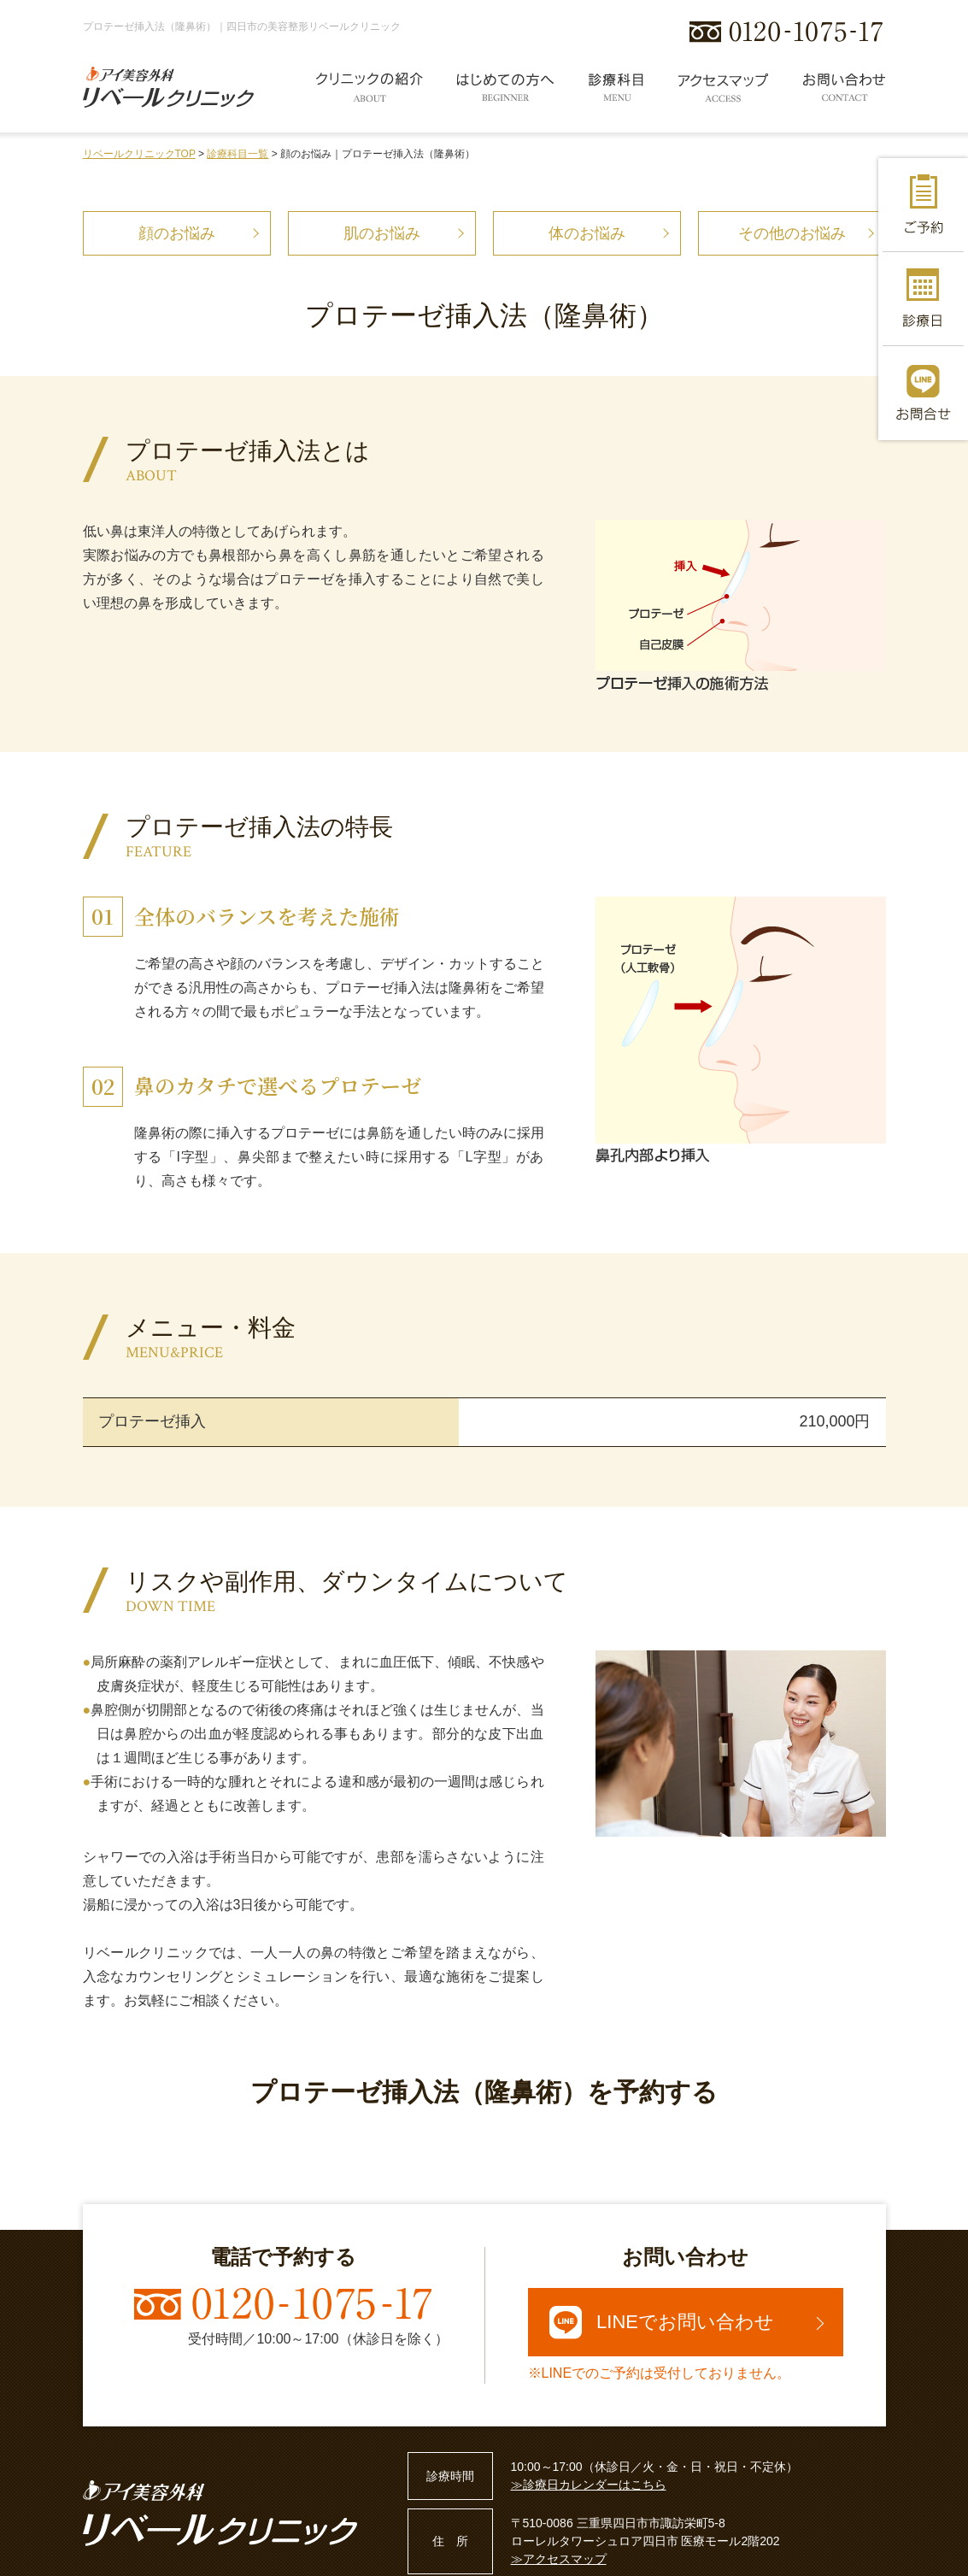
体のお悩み (587, 233)
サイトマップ (256, 2556)
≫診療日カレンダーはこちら (588, 2413)
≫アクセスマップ (559, 2487)
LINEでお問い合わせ (661, 2250)
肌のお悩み (381, 233)
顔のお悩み (176, 233)
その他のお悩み (792, 233)
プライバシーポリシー (142, 2556)
